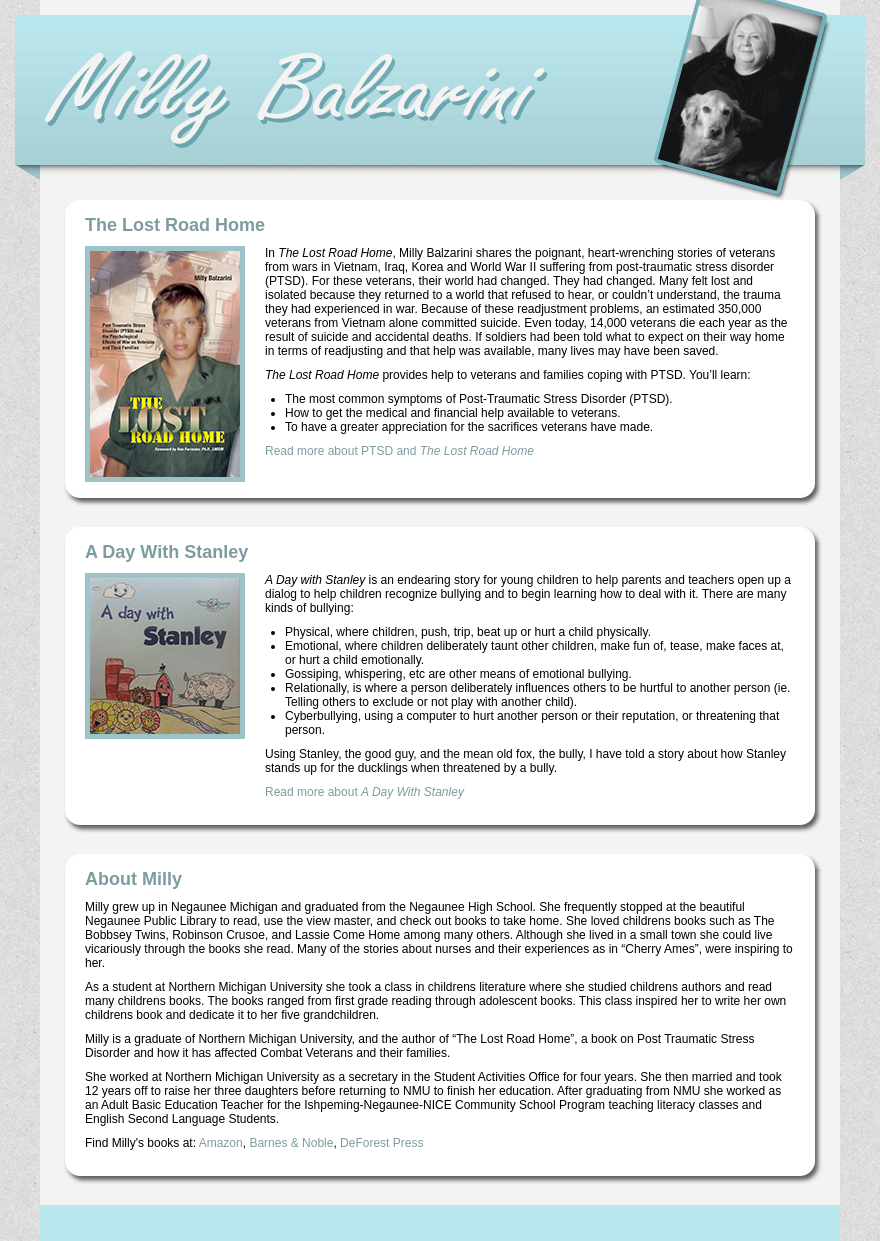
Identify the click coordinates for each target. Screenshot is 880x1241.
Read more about (364, 792)
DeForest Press (381, 1143)
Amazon (221, 1143)
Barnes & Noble (291, 1143)
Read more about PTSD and (399, 451)
